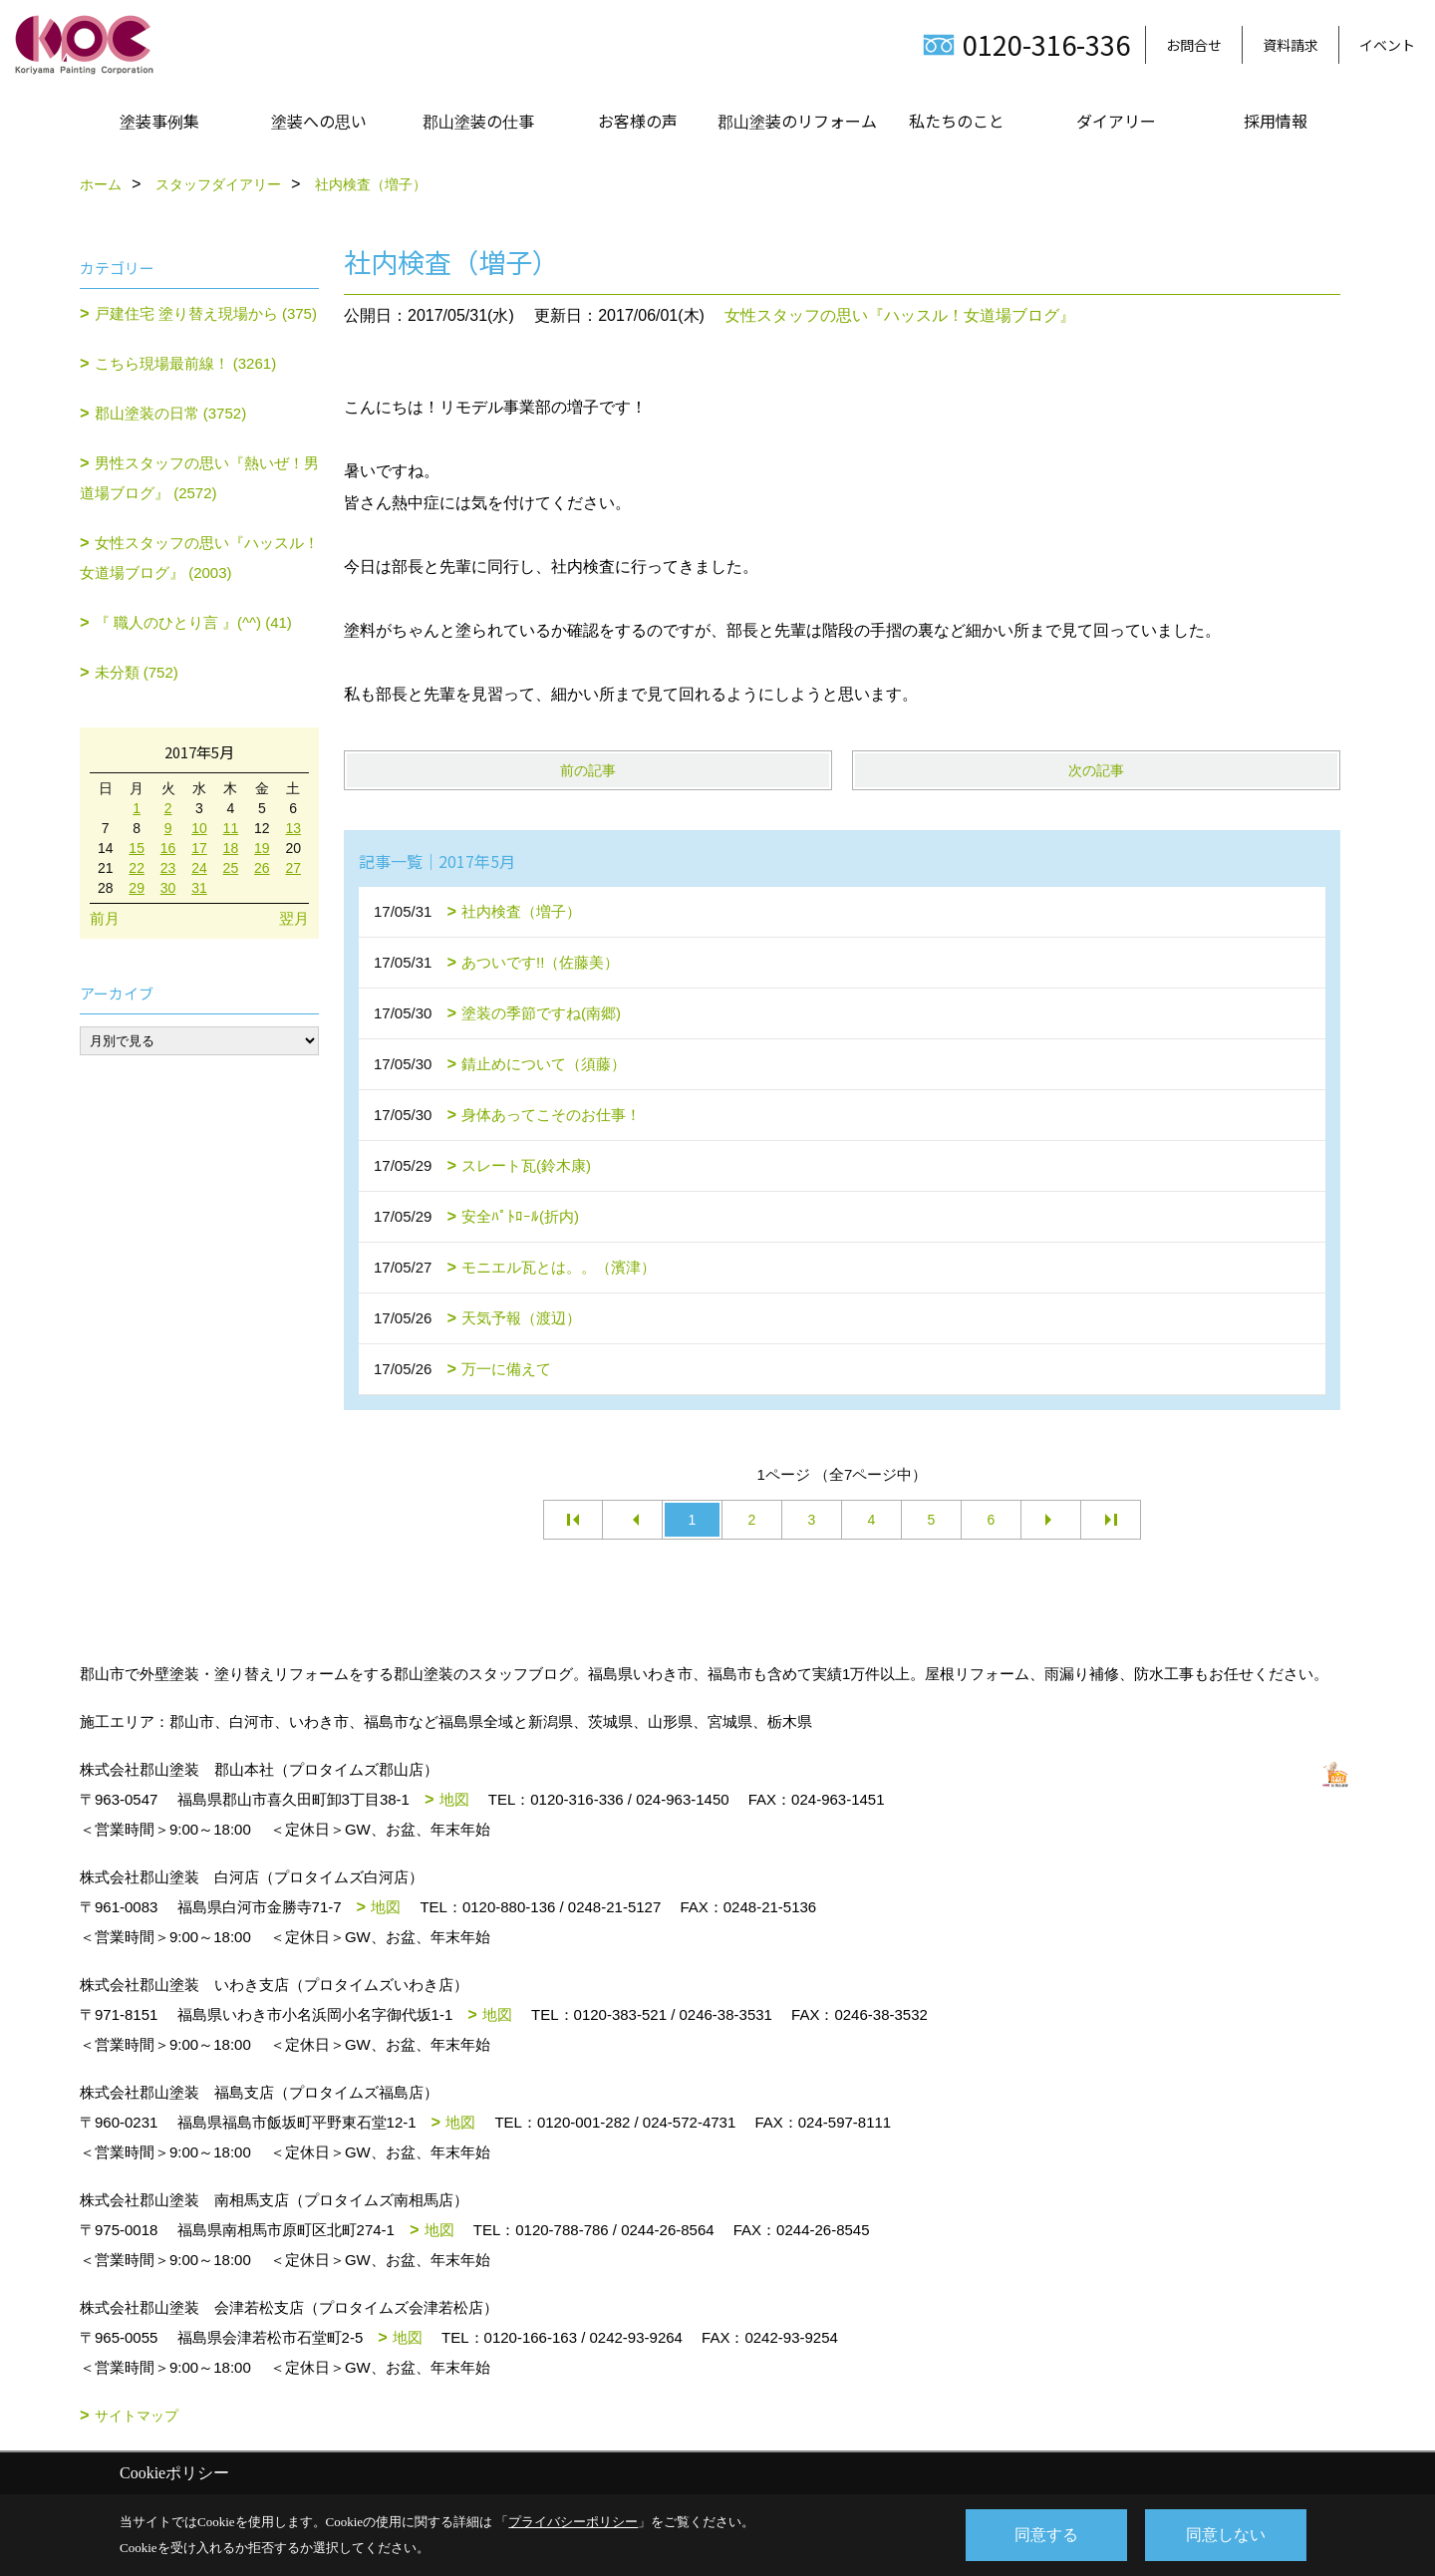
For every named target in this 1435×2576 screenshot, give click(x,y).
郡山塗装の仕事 (478, 121)
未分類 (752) (136, 672)
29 (136, 888)
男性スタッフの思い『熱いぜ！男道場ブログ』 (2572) (199, 477)
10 (199, 828)
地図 (454, 1799)
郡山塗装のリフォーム (797, 121)
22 (136, 868)
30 (168, 888)
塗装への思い (319, 121)
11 (231, 828)
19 (262, 848)
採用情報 (1275, 121)
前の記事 (588, 770)
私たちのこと (956, 121)
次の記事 (1096, 770)
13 (293, 828)
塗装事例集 (159, 121)
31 (199, 888)
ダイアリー (1116, 121)
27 (293, 868)
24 (199, 868)
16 (168, 848)
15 (136, 848)
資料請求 (1290, 45)
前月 (105, 918)
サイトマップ (136, 2416)
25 (231, 868)
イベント (1387, 45)
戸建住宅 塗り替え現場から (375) (206, 313)
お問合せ (1194, 45)
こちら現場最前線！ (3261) (186, 363)
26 (262, 868)
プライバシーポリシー (573, 2521)
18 (231, 848)
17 (199, 848)
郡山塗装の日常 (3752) (171, 413)
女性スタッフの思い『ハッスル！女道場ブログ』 (899, 315)
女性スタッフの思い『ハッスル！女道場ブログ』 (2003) (199, 557)
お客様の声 (638, 121)
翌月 (294, 918)
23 (168, 868)
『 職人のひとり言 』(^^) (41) (193, 622)
